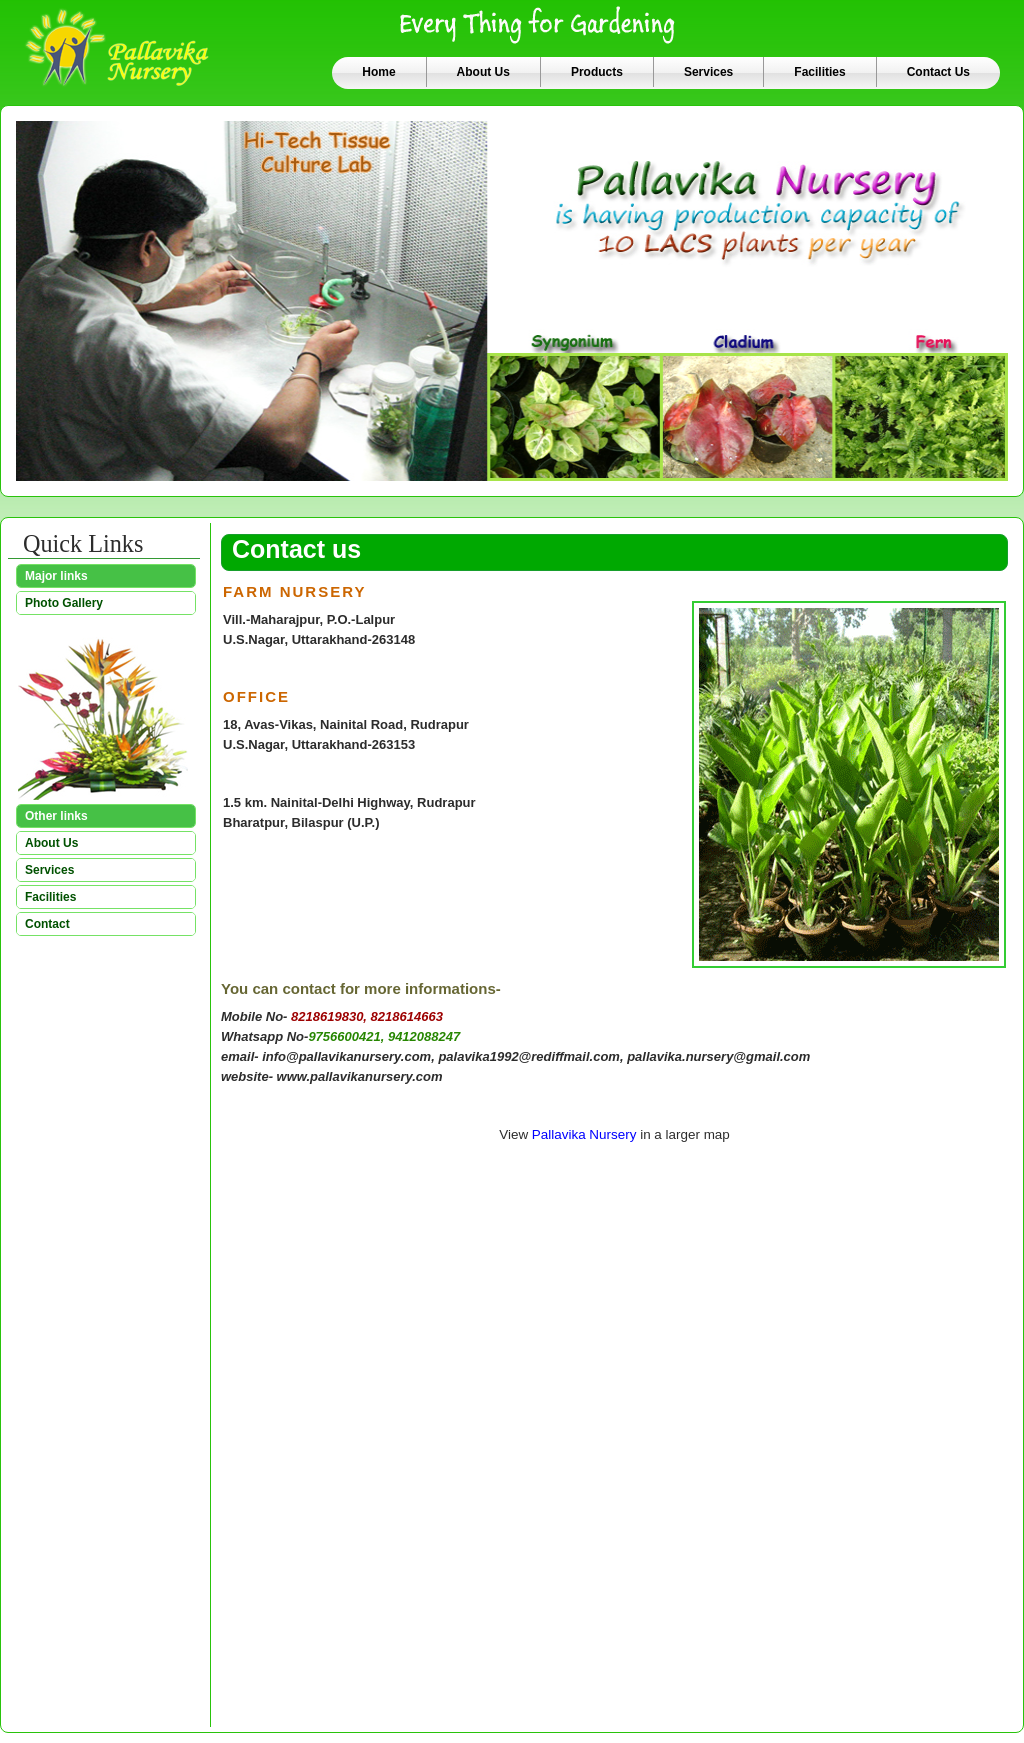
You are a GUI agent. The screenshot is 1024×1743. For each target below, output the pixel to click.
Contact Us (938, 72)
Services (708, 72)
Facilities (819, 72)
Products (597, 72)
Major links (56, 576)
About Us (483, 72)
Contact (47, 924)
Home (378, 72)
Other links (56, 816)
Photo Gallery (64, 603)
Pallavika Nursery (584, 1134)
